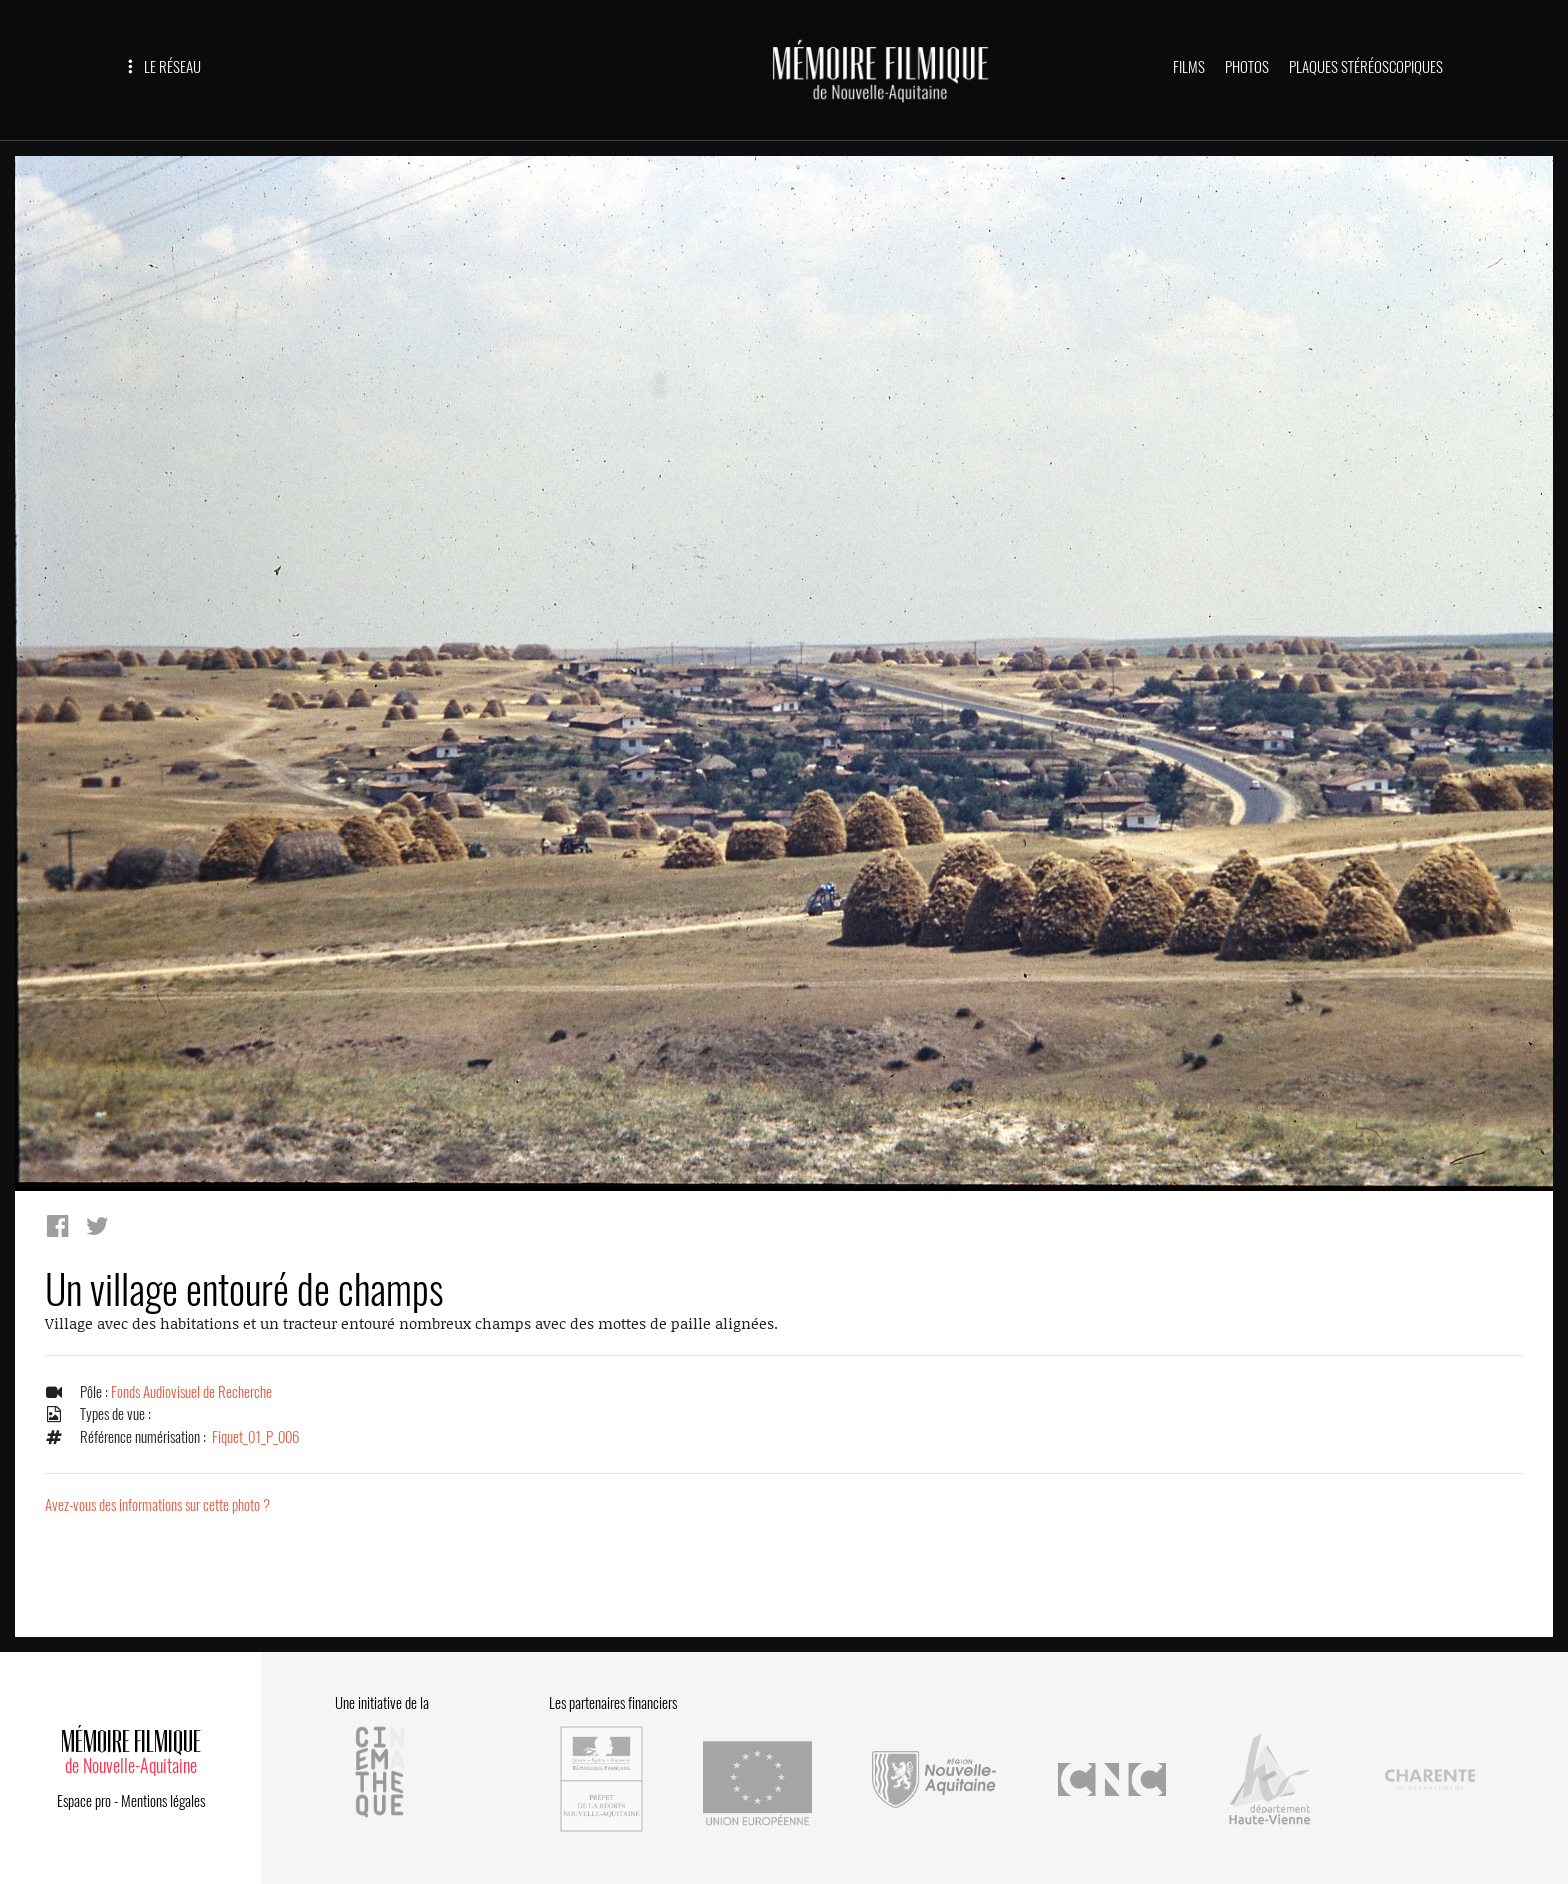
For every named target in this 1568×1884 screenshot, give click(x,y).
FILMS (1189, 67)
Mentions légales (163, 1798)
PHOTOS (1247, 67)
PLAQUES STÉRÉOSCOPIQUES (1366, 67)
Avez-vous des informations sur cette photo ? (157, 1505)
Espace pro (84, 1798)
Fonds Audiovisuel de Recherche (191, 1392)
